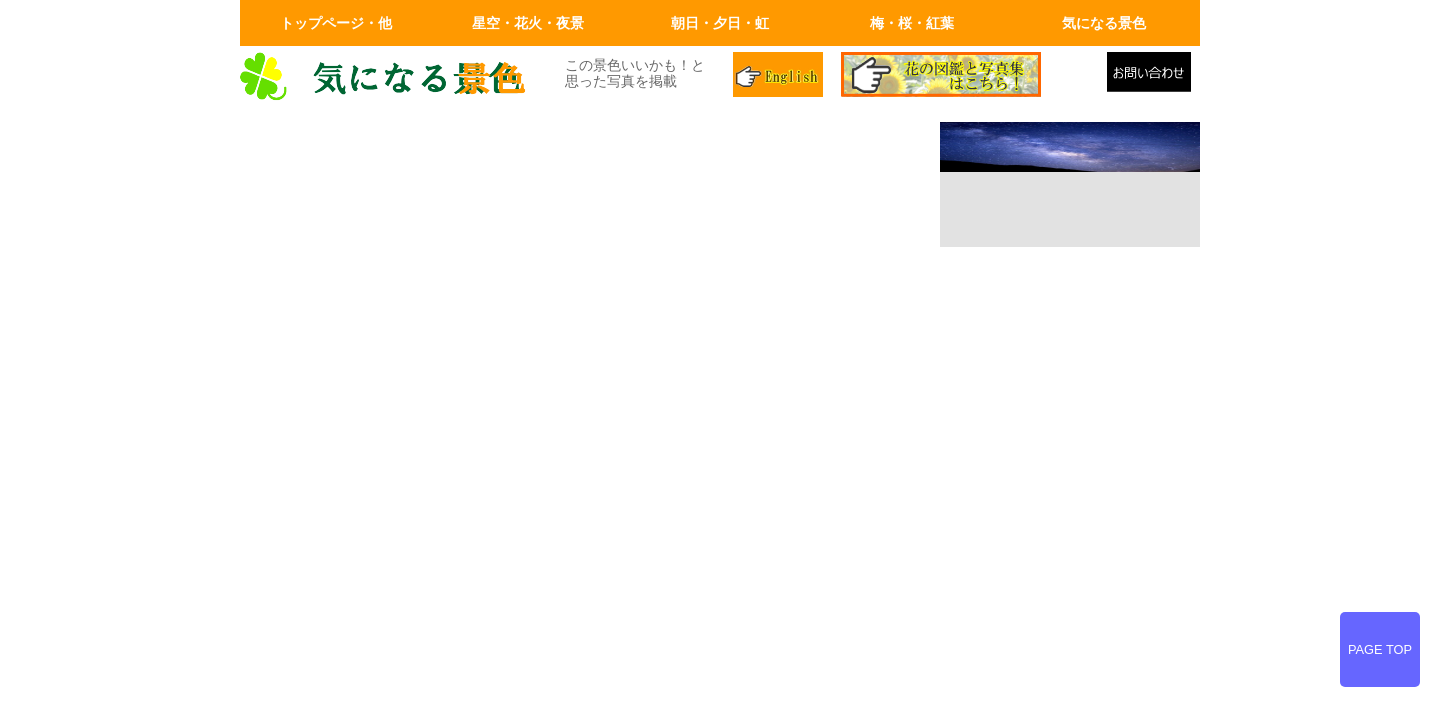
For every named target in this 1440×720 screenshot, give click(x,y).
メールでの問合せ (1153, 77)
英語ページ (779, 77)
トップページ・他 (336, 23)
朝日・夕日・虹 (720, 23)
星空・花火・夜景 (528, 23)
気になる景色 (1104, 23)
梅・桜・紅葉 (912, 23)
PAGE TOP (1380, 649)
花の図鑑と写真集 (966, 77)
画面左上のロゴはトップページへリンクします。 (390, 77)
